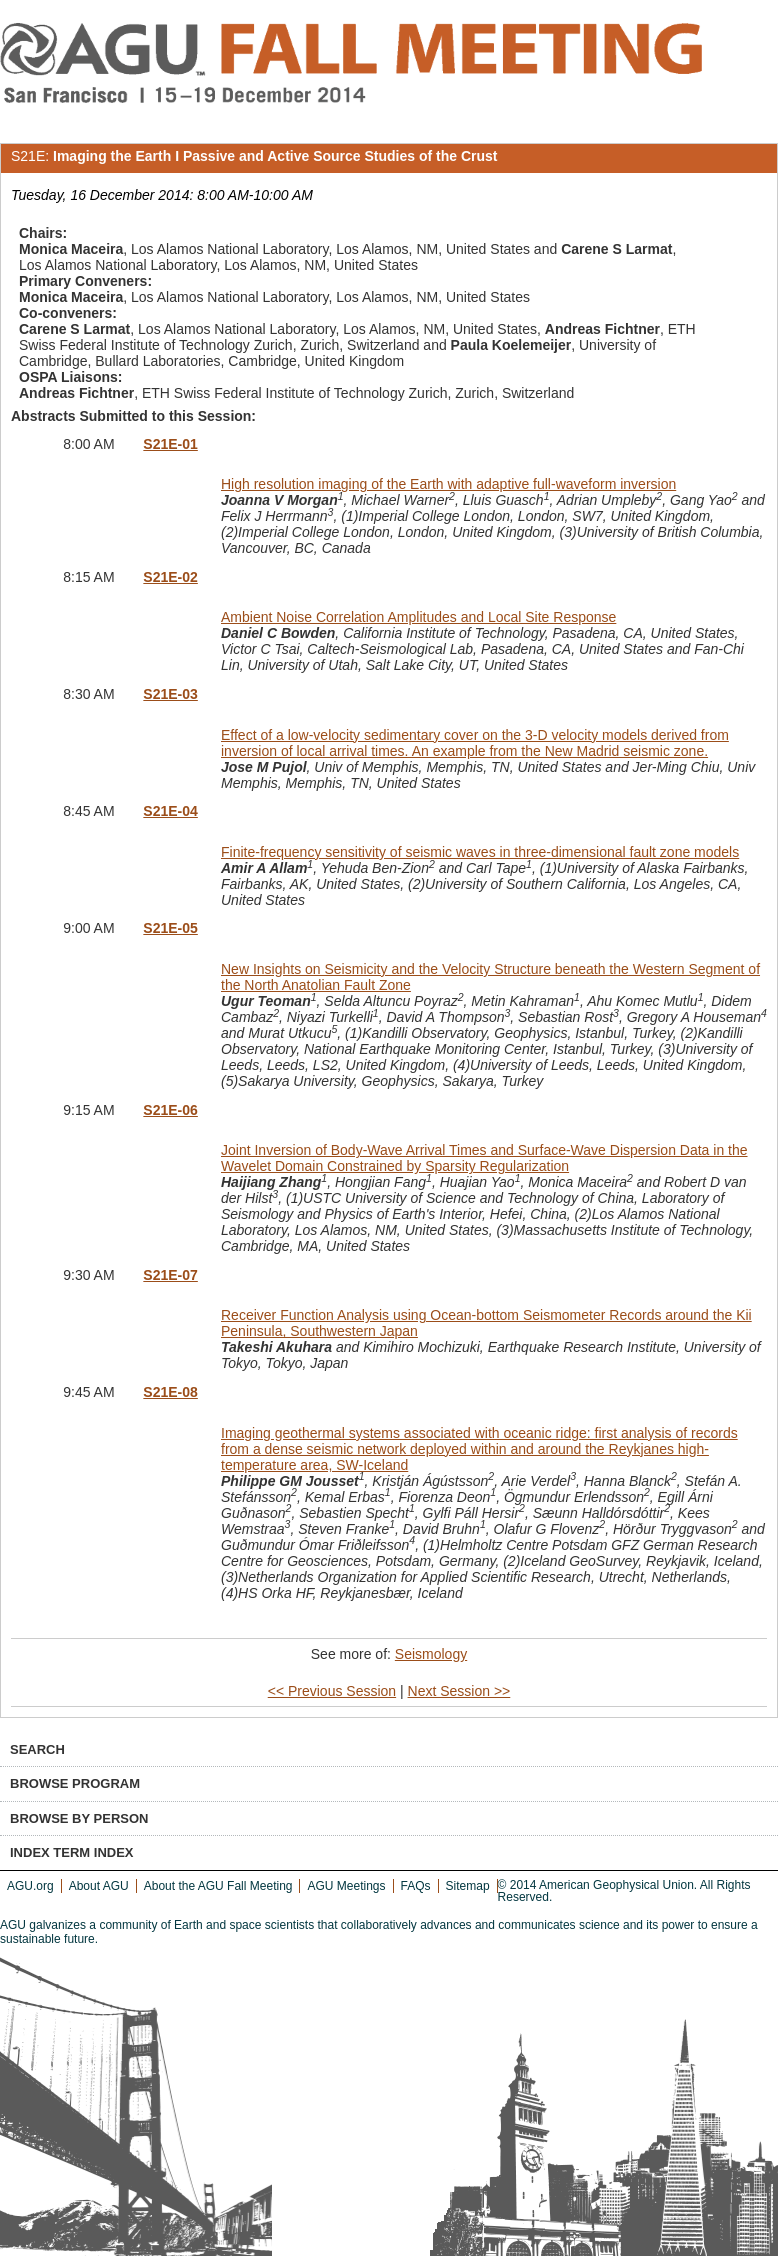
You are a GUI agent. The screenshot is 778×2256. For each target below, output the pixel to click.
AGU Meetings (346, 1886)
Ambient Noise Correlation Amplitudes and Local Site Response (418, 617)
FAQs (416, 1886)
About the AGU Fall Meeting (218, 1886)
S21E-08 (170, 1392)
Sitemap (468, 1886)
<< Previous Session (332, 1691)
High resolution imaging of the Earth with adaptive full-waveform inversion (448, 484)
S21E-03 (170, 694)
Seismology (431, 1654)
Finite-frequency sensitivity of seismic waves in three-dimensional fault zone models (480, 852)
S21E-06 (170, 1110)
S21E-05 (170, 928)
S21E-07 (170, 1275)
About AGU (99, 1886)
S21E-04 (170, 811)
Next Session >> (459, 1691)
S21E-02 (170, 577)
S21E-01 (170, 444)
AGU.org (30, 1886)
